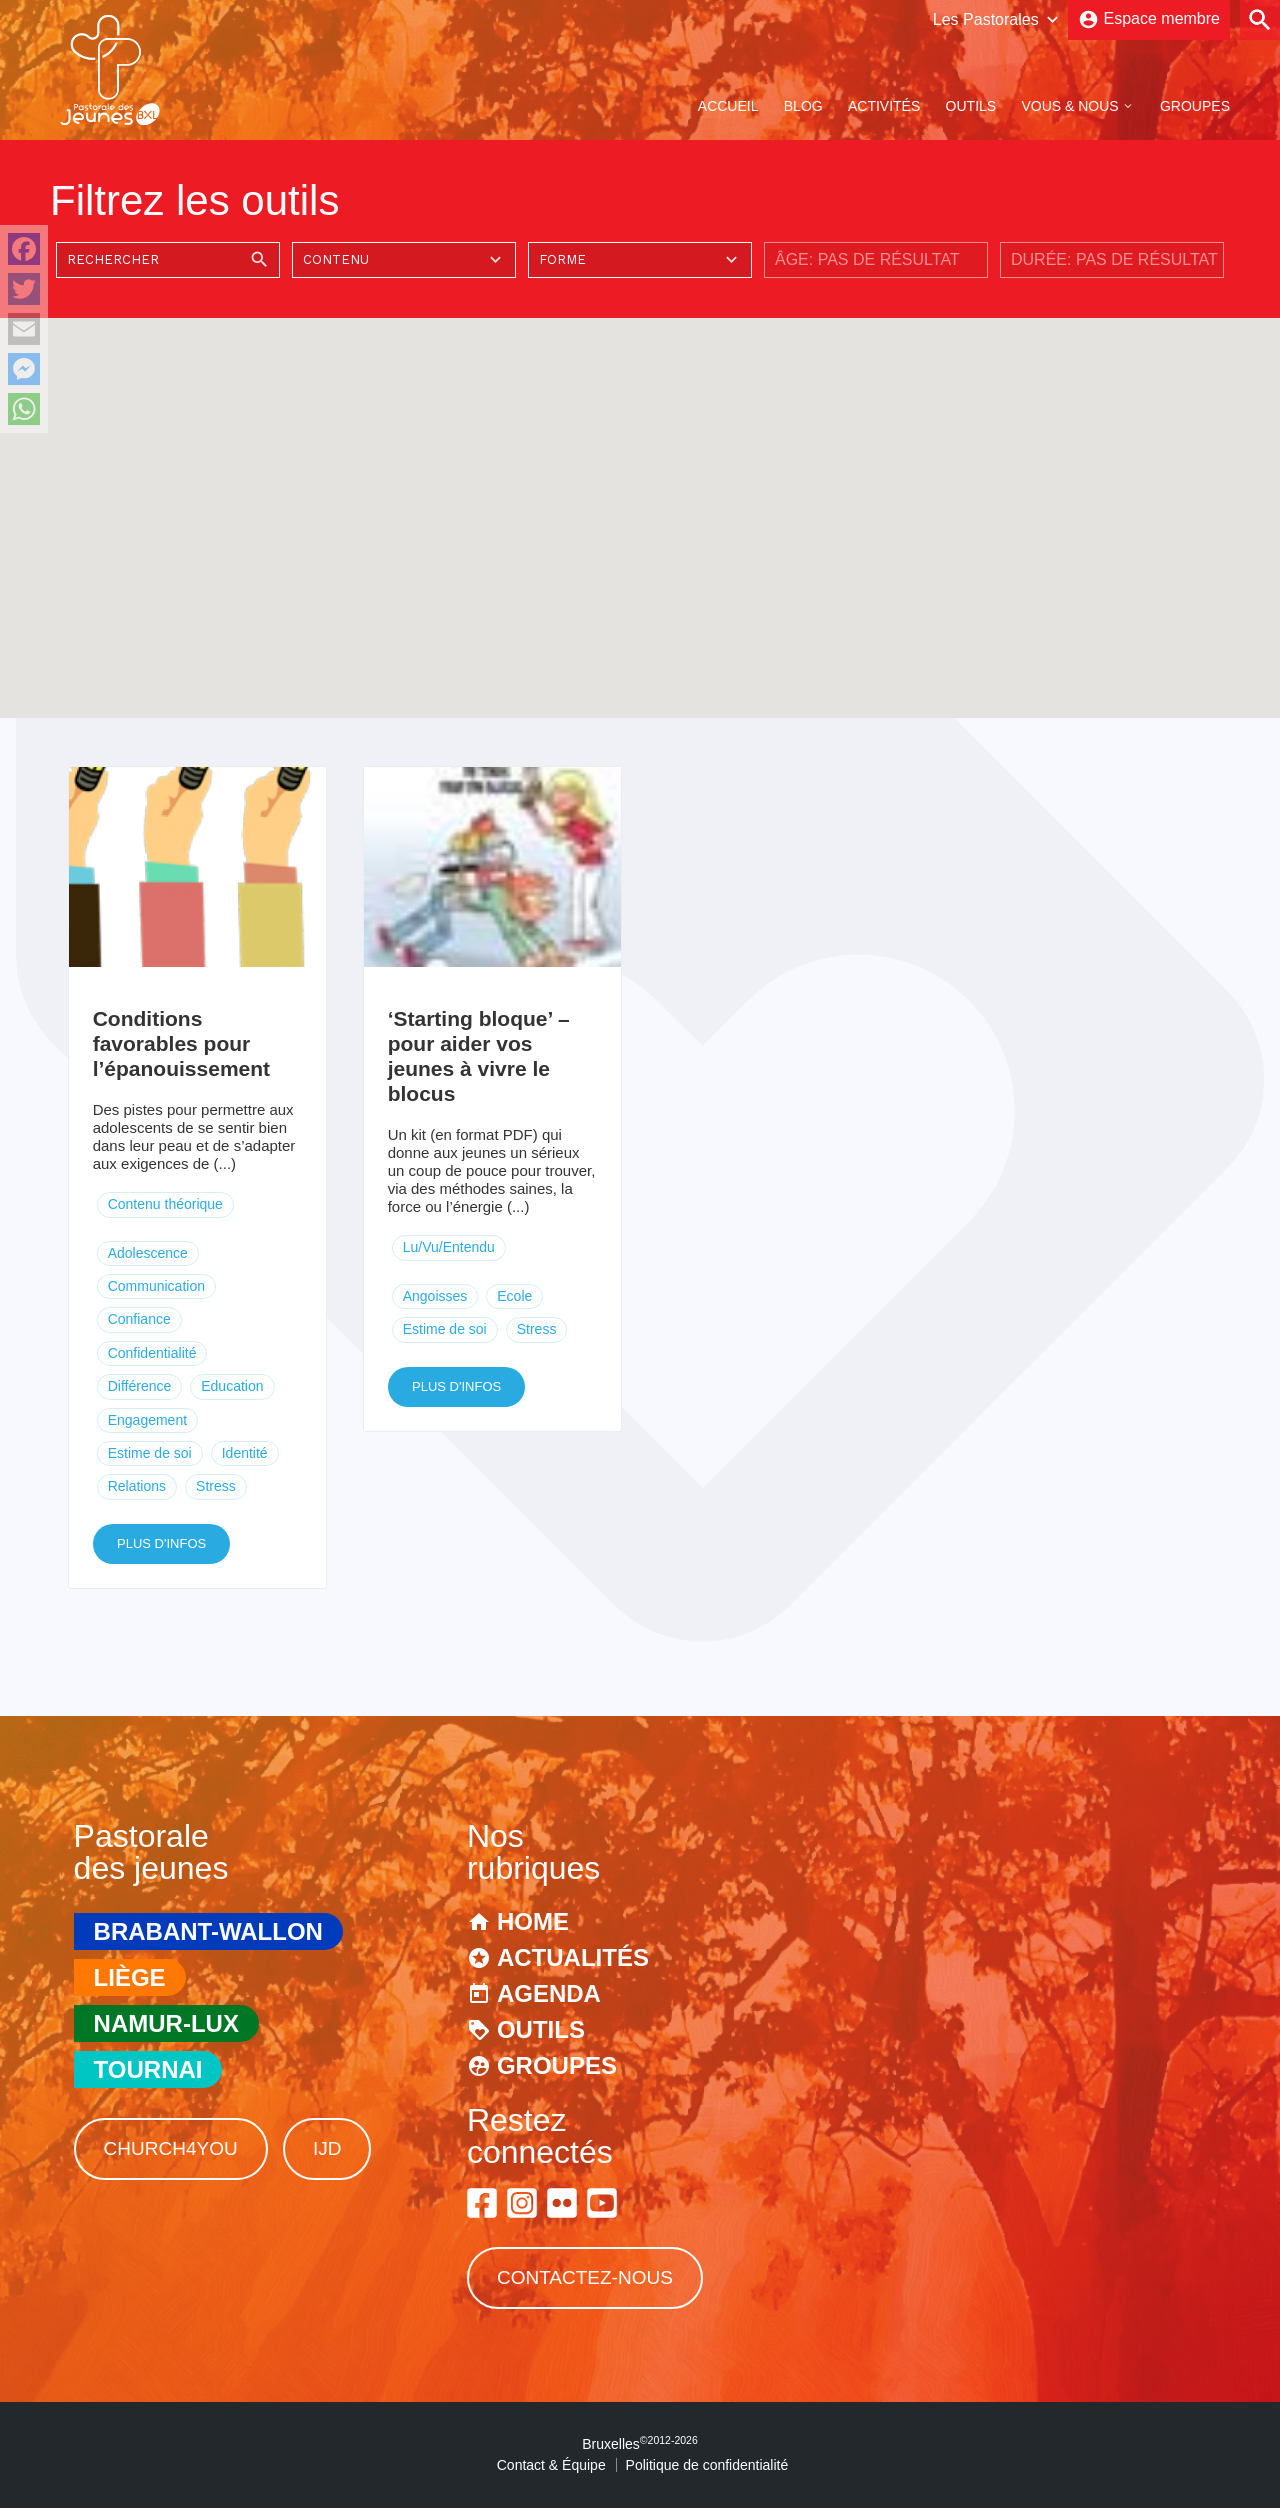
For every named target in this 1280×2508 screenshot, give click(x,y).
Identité (245, 1453)
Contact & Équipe (551, 2465)
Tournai (148, 2069)
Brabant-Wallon (208, 1931)
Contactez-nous (585, 2277)
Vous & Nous (1069, 106)
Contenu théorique (165, 1204)
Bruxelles (640, 2444)
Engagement (147, 1420)
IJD (327, 2148)
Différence (140, 1386)
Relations (137, 1486)
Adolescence (148, 1253)
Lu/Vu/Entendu (449, 1247)
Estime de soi (150, 1453)
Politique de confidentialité (707, 2465)
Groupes (1195, 106)
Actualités (573, 1957)
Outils (971, 106)
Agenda (549, 1993)
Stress (216, 1486)
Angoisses (435, 1296)
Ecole (514, 1296)
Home (533, 1921)
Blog (803, 106)
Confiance (139, 1319)
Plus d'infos (161, 1543)
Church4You (171, 2148)
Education (232, 1386)
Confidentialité (152, 1353)
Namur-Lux (166, 2023)
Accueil (728, 106)
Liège (130, 1977)
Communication (156, 1286)
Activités (884, 106)
